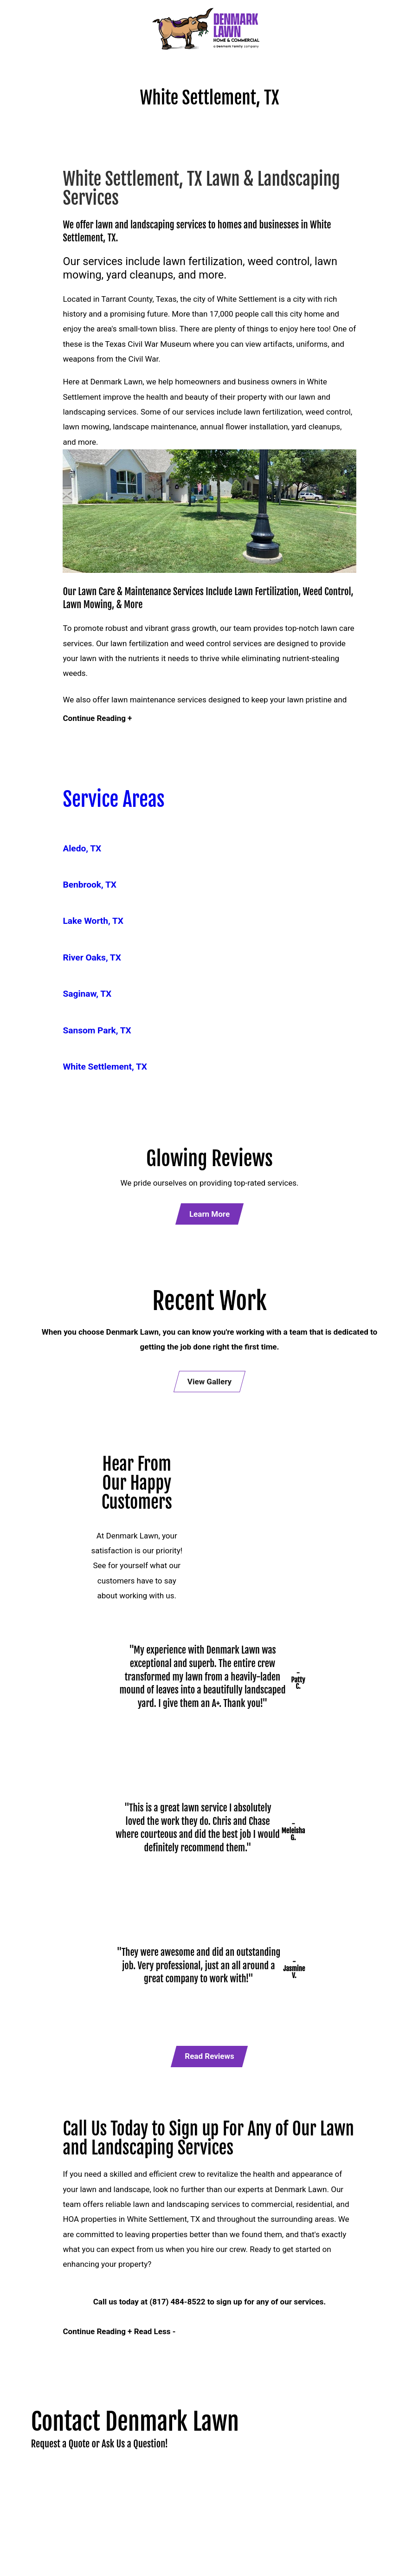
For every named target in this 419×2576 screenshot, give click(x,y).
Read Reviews (209, 2062)
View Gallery (209, 1386)
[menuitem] (207, 852)
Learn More (209, 1217)
